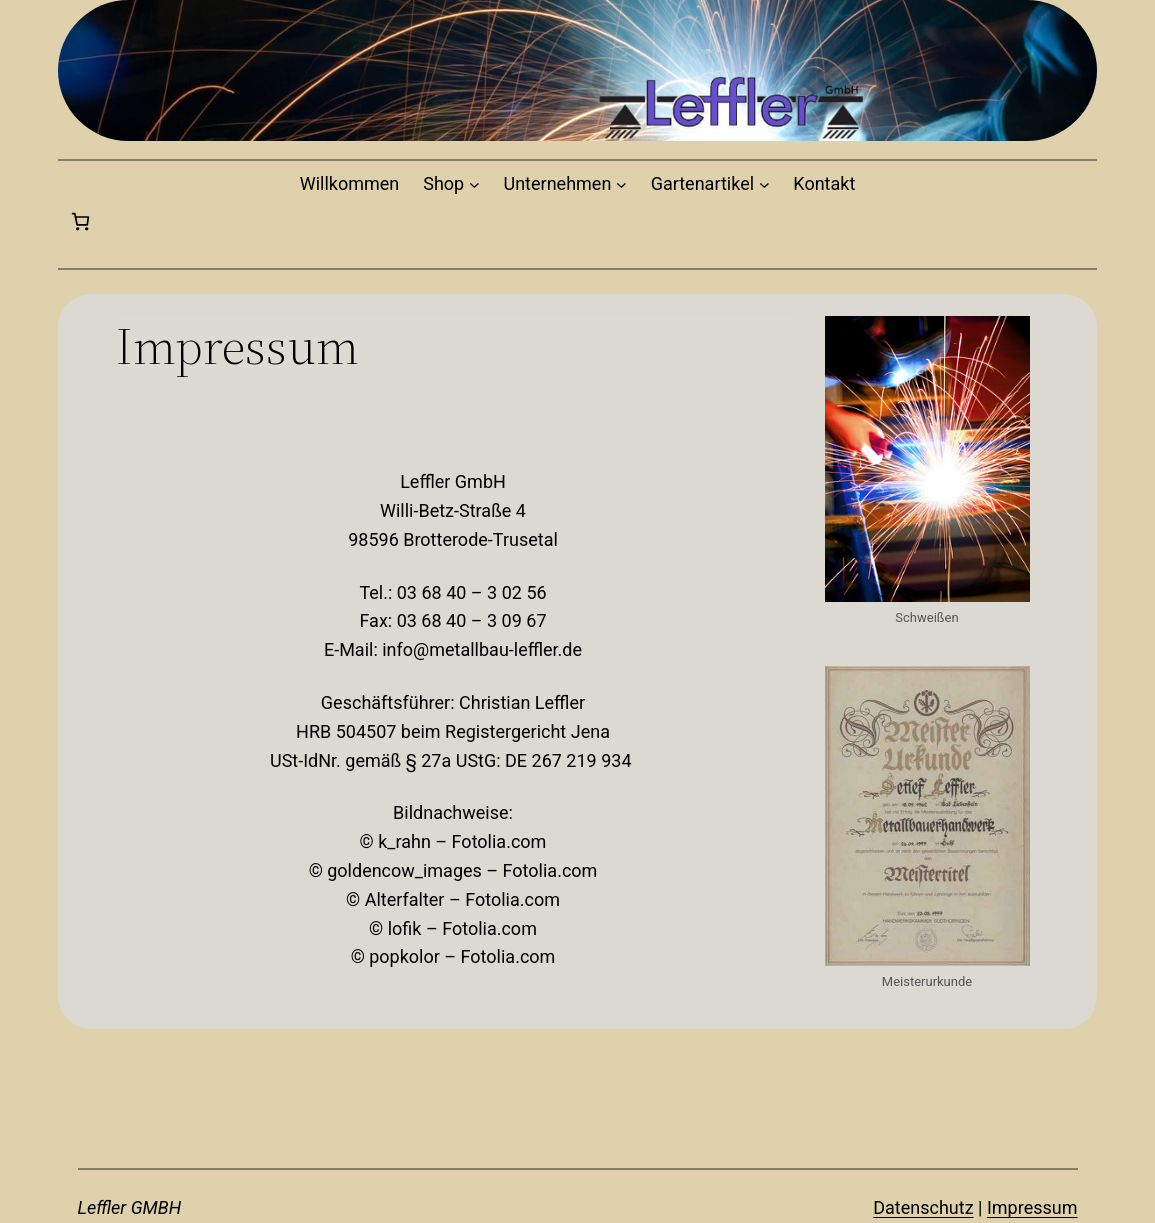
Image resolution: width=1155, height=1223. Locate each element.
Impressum (1032, 1207)
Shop (443, 183)
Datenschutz (923, 1207)
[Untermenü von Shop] (474, 184)
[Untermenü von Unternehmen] (621, 184)
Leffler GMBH (130, 1207)
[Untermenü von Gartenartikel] (764, 184)
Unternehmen (558, 183)
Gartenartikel (702, 183)
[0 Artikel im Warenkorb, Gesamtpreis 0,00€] (80, 221)
